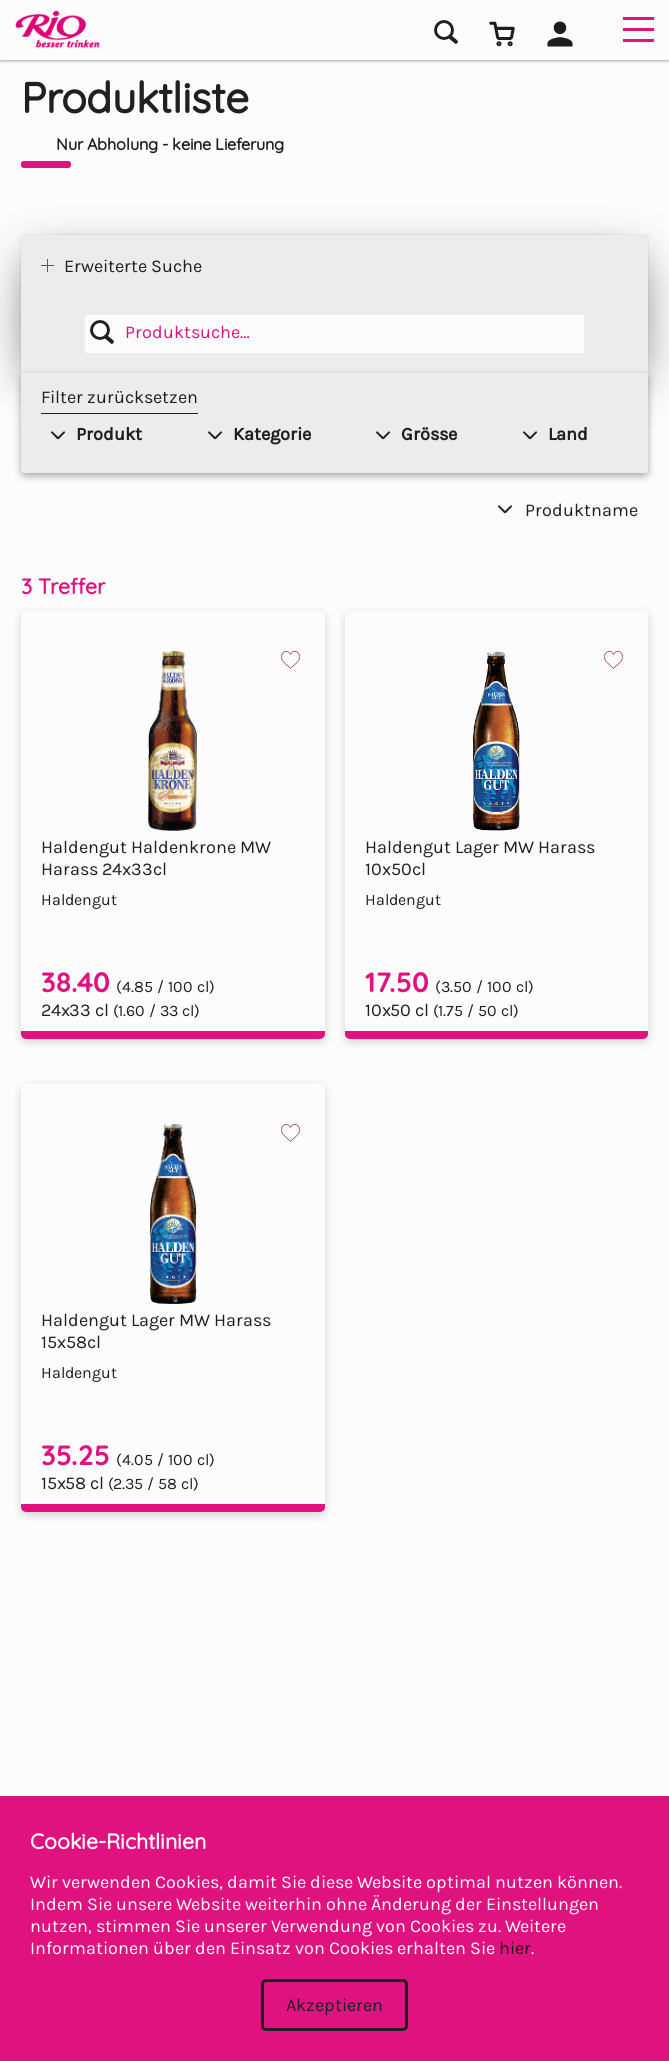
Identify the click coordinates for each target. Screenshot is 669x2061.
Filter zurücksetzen (119, 397)
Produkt (96, 434)
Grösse (416, 434)
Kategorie (259, 434)
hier (515, 1948)
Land (555, 434)
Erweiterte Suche (133, 266)
